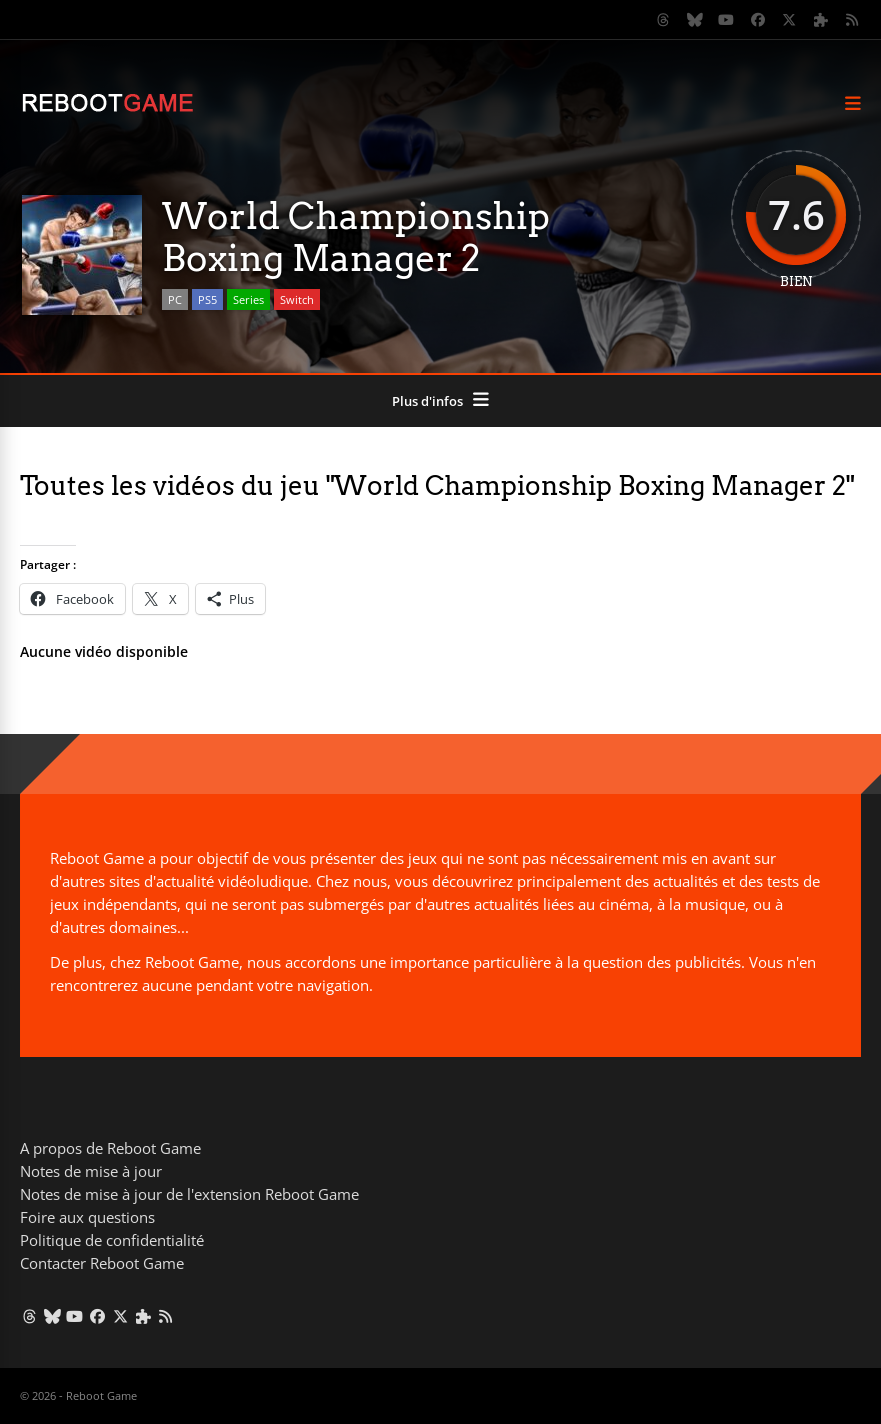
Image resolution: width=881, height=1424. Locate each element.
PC (175, 299)
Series (248, 299)
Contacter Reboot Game (102, 1263)
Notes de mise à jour (91, 1171)
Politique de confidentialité (112, 1240)
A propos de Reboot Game (110, 1148)
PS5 (207, 299)
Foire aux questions (87, 1217)
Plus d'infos (427, 401)
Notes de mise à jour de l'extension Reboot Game (189, 1194)
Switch (297, 299)
